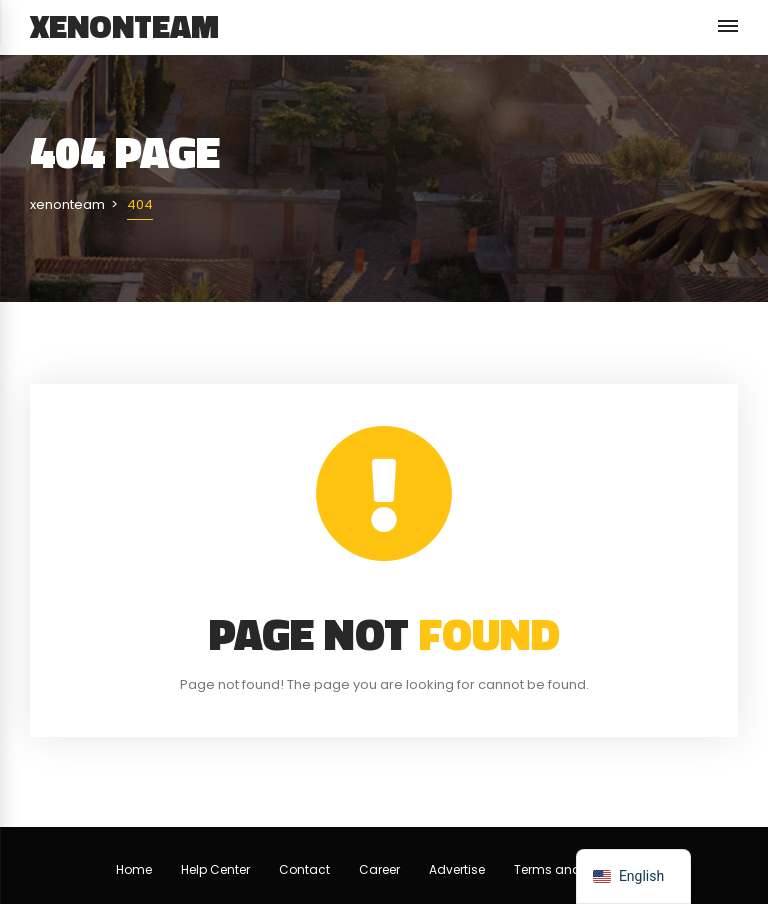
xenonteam (124, 26)
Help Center (215, 869)
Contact (304, 869)
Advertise (457, 869)
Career (379, 869)
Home (134, 869)
